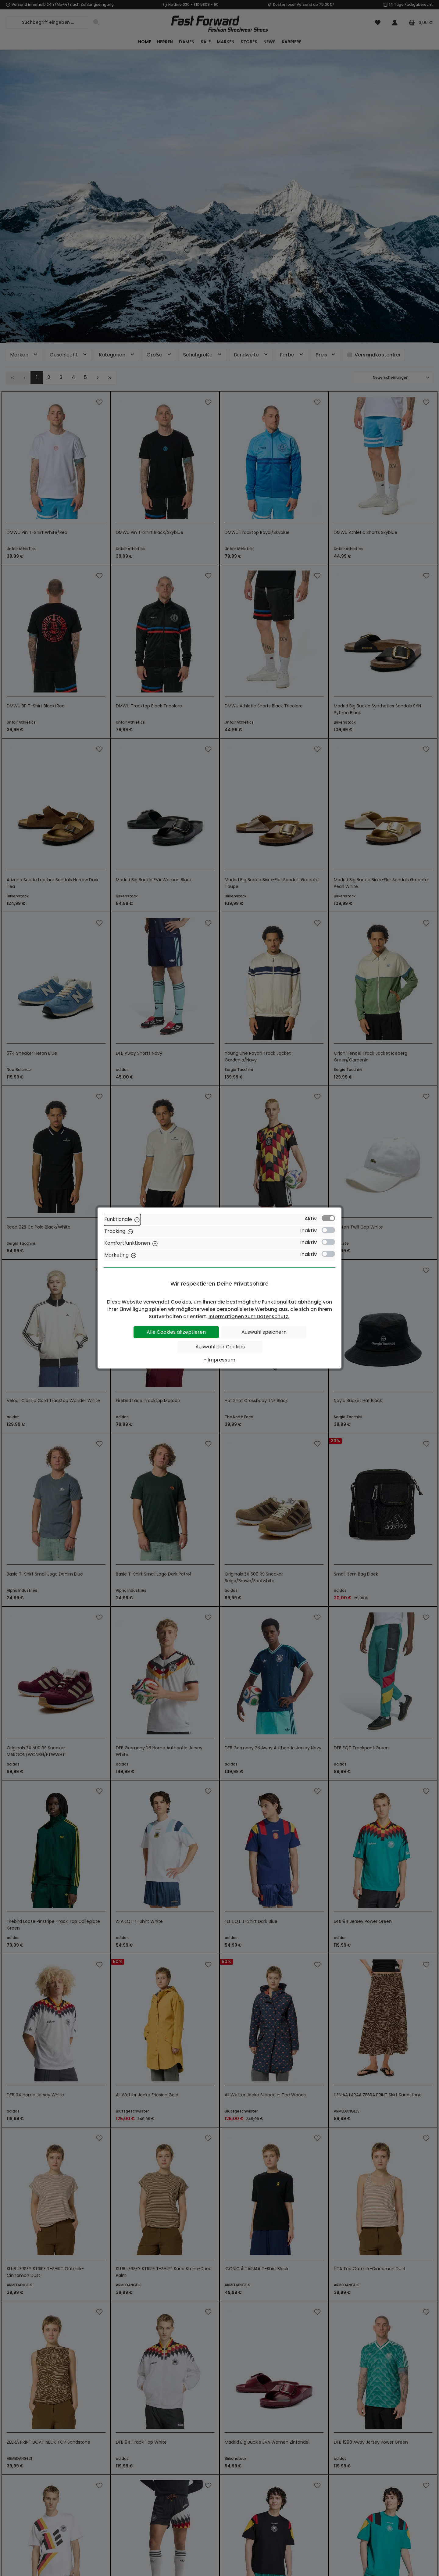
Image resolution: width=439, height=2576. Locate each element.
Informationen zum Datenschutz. (249, 1316)
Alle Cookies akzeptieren (176, 1332)
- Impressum (219, 1359)
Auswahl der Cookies (220, 1346)
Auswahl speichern (264, 1332)
